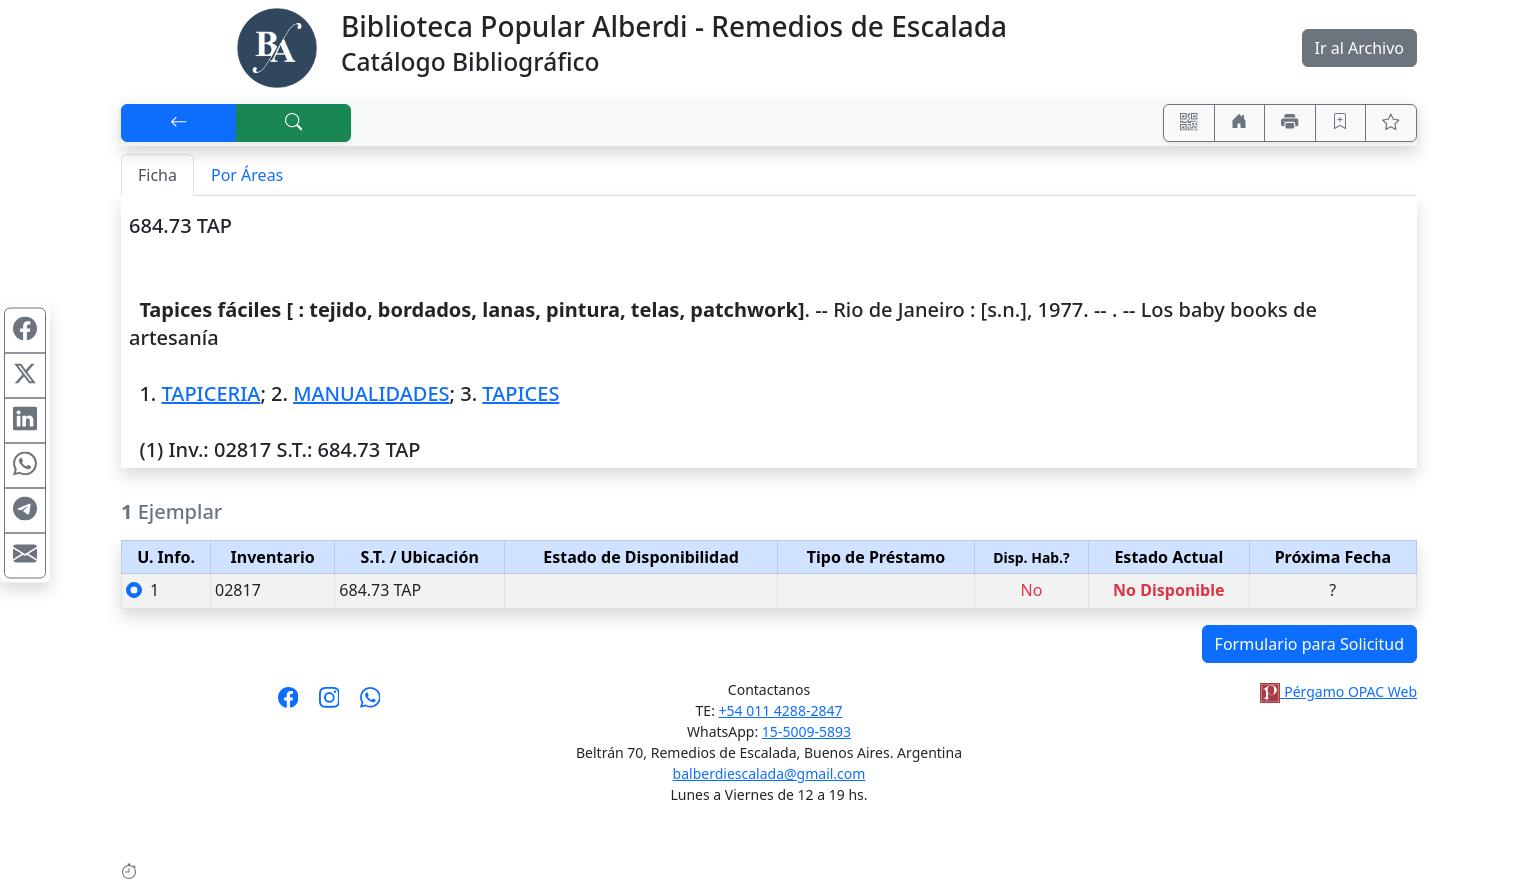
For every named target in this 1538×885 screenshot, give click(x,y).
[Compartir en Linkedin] (25, 420)
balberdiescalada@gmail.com (769, 773)
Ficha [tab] (157, 175)
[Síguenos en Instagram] (329, 704)
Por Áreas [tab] (247, 175)
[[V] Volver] (179, 123)
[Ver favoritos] (1391, 123)
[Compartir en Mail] (25, 555)
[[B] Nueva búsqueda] (294, 123)
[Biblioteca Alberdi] (277, 46)
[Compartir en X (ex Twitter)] (25, 375)
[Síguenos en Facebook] (288, 704)
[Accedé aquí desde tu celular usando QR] (1189, 123)
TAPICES (520, 393)
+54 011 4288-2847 (781, 710)
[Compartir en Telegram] (25, 510)
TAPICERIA (210, 393)
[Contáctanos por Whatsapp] (370, 704)
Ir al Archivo (1359, 48)
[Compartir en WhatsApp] (25, 465)
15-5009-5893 (806, 731)
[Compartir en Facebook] (25, 330)
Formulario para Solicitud (1309, 644)
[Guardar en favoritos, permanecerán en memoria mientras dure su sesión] (1341, 123)
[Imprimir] (1290, 123)
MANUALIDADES (371, 393)
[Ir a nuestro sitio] (1240, 123)
